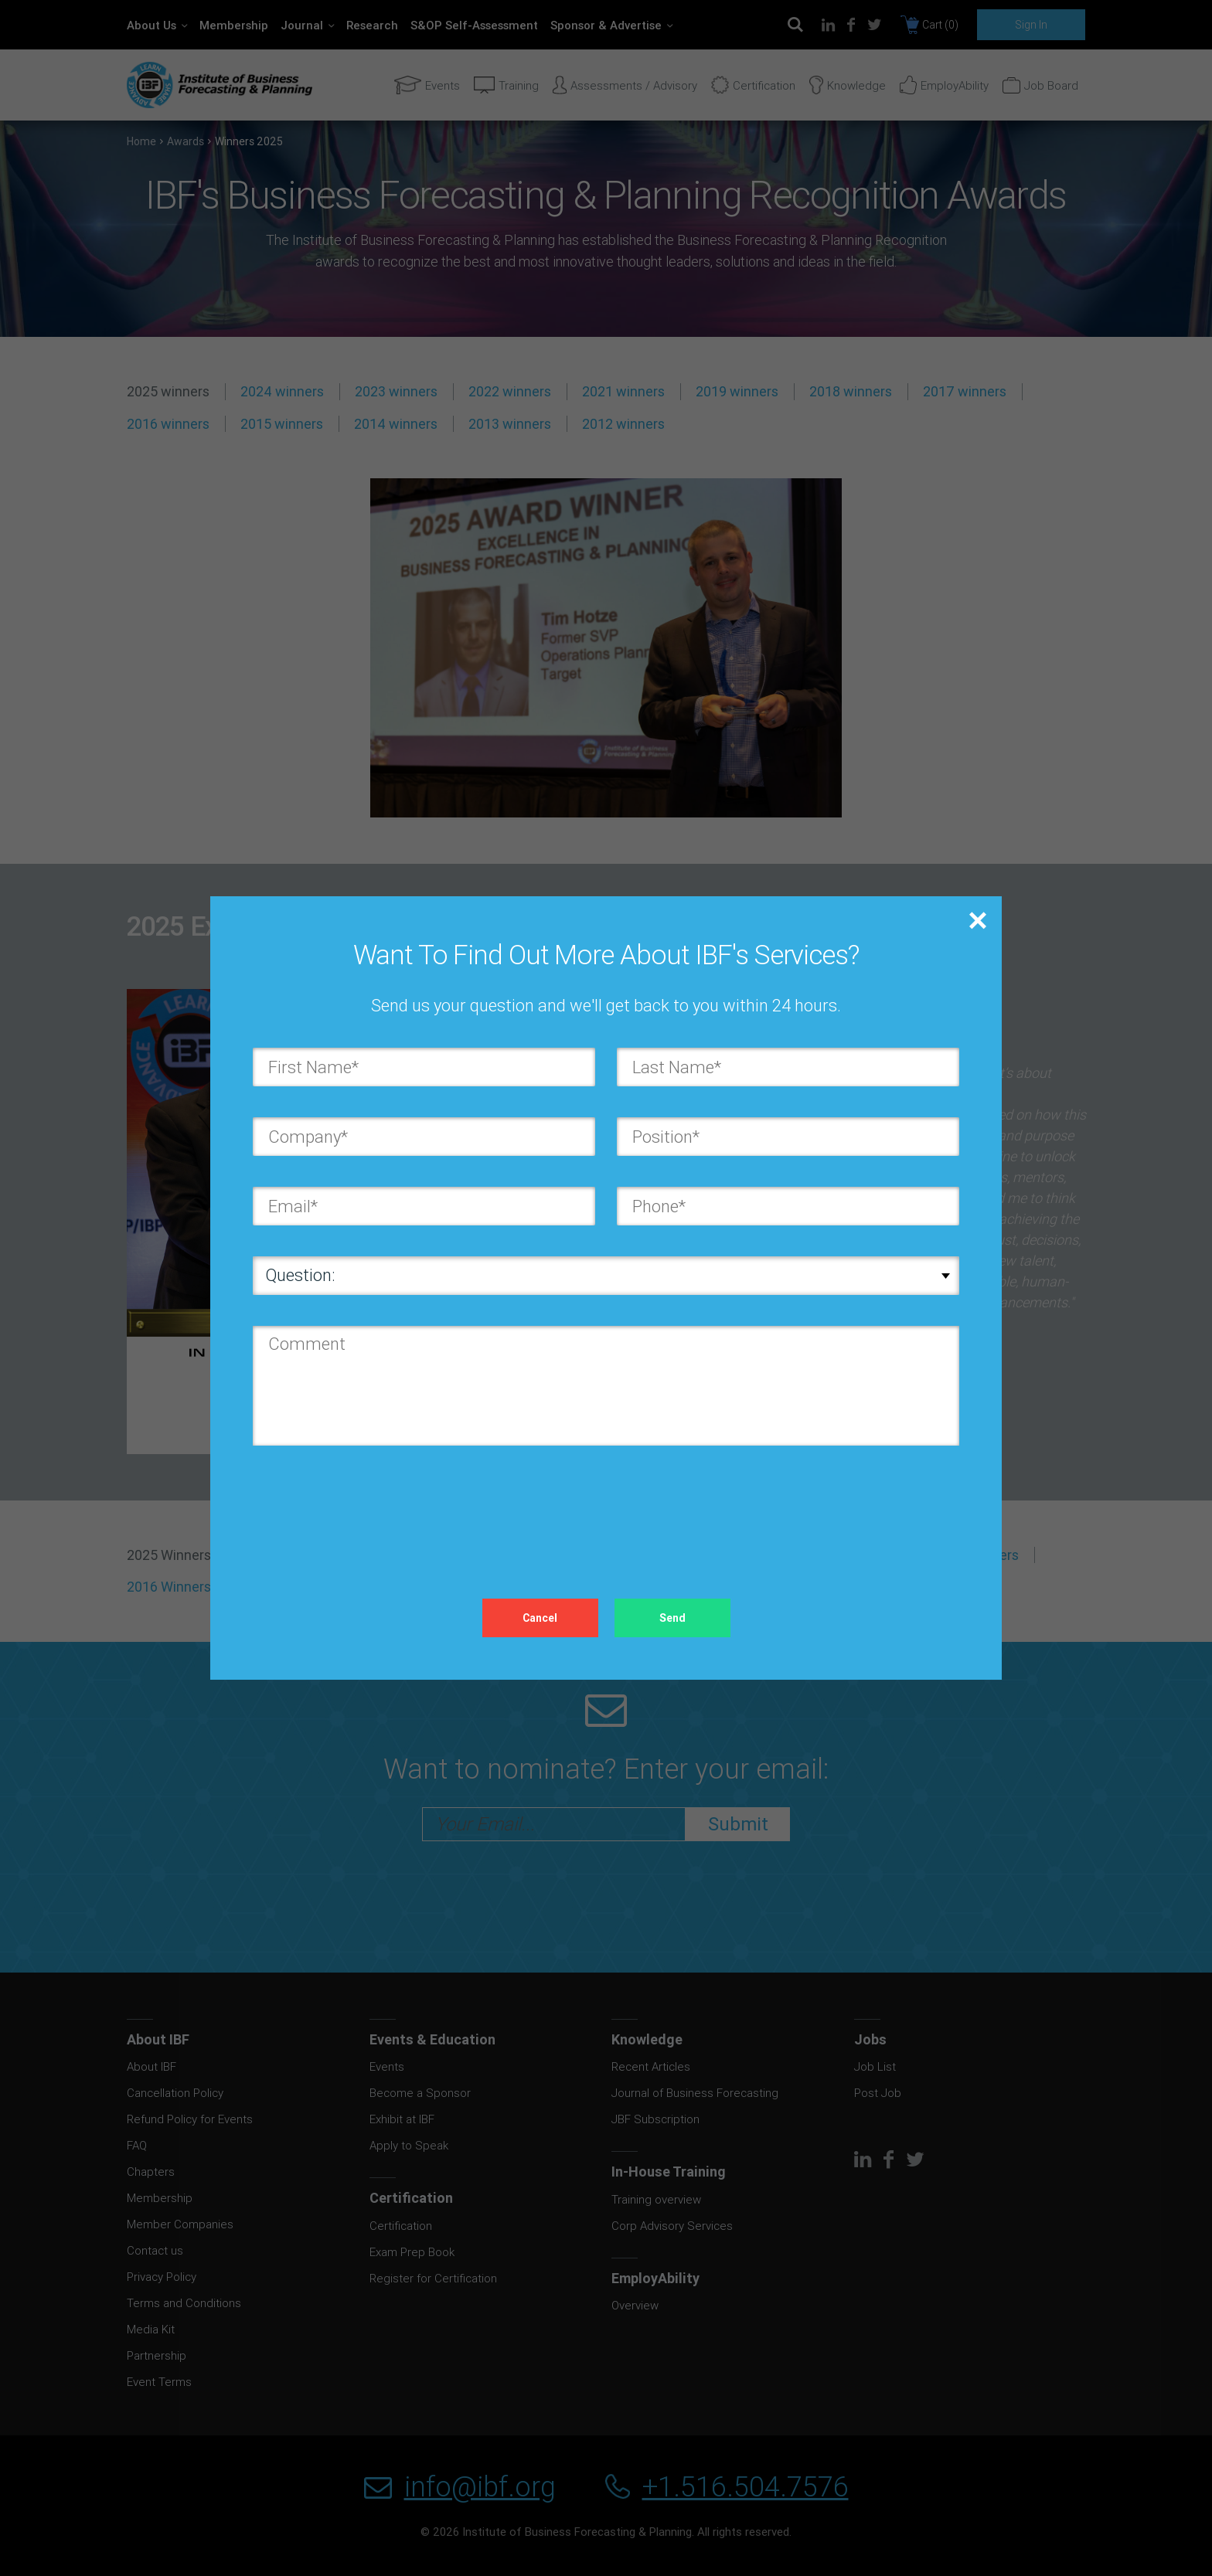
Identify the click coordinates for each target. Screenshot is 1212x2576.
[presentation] (370, 1507)
